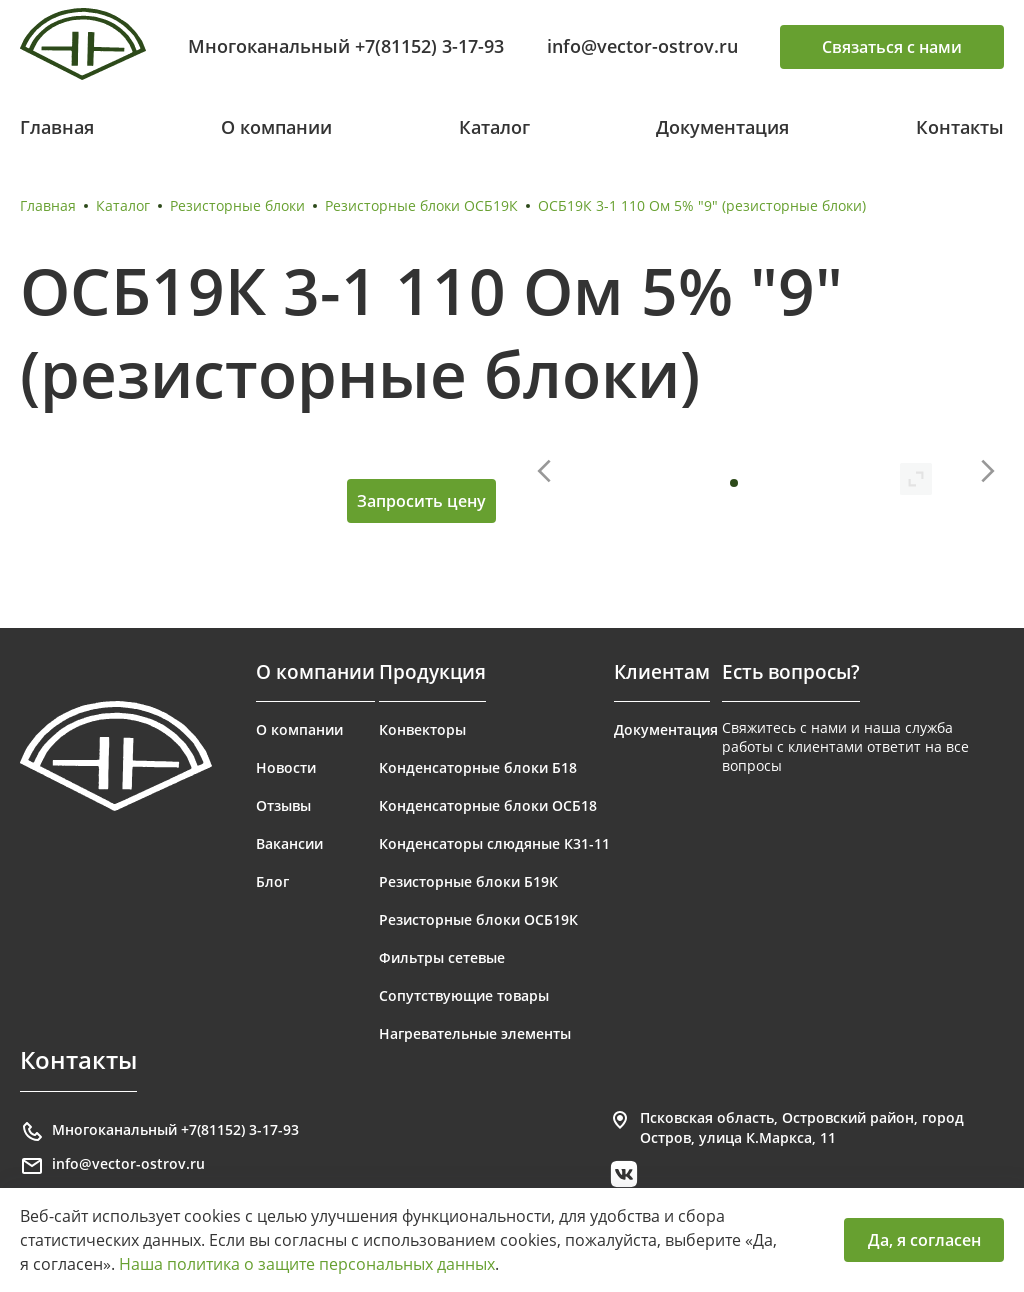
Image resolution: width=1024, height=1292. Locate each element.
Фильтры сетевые (442, 957)
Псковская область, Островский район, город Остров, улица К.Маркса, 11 (786, 1127)
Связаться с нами (892, 47)
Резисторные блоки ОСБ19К (421, 205)
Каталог (494, 127)
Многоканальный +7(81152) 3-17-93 (346, 46)
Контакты (960, 127)
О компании (276, 127)
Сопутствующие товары (464, 995)
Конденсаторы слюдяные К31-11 (494, 843)
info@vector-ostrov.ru (642, 46)
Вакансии (289, 843)
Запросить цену (421, 501)
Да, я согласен (924, 1240)
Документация (722, 127)
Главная (57, 127)
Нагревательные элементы (475, 1033)
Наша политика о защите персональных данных (307, 1264)
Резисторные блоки (237, 205)
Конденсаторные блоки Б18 (478, 767)
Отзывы (283, 805)
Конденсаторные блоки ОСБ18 (488, 805)
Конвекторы (422, 729)
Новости (286, 767)
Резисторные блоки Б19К (468, 881)
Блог (272, 881)
